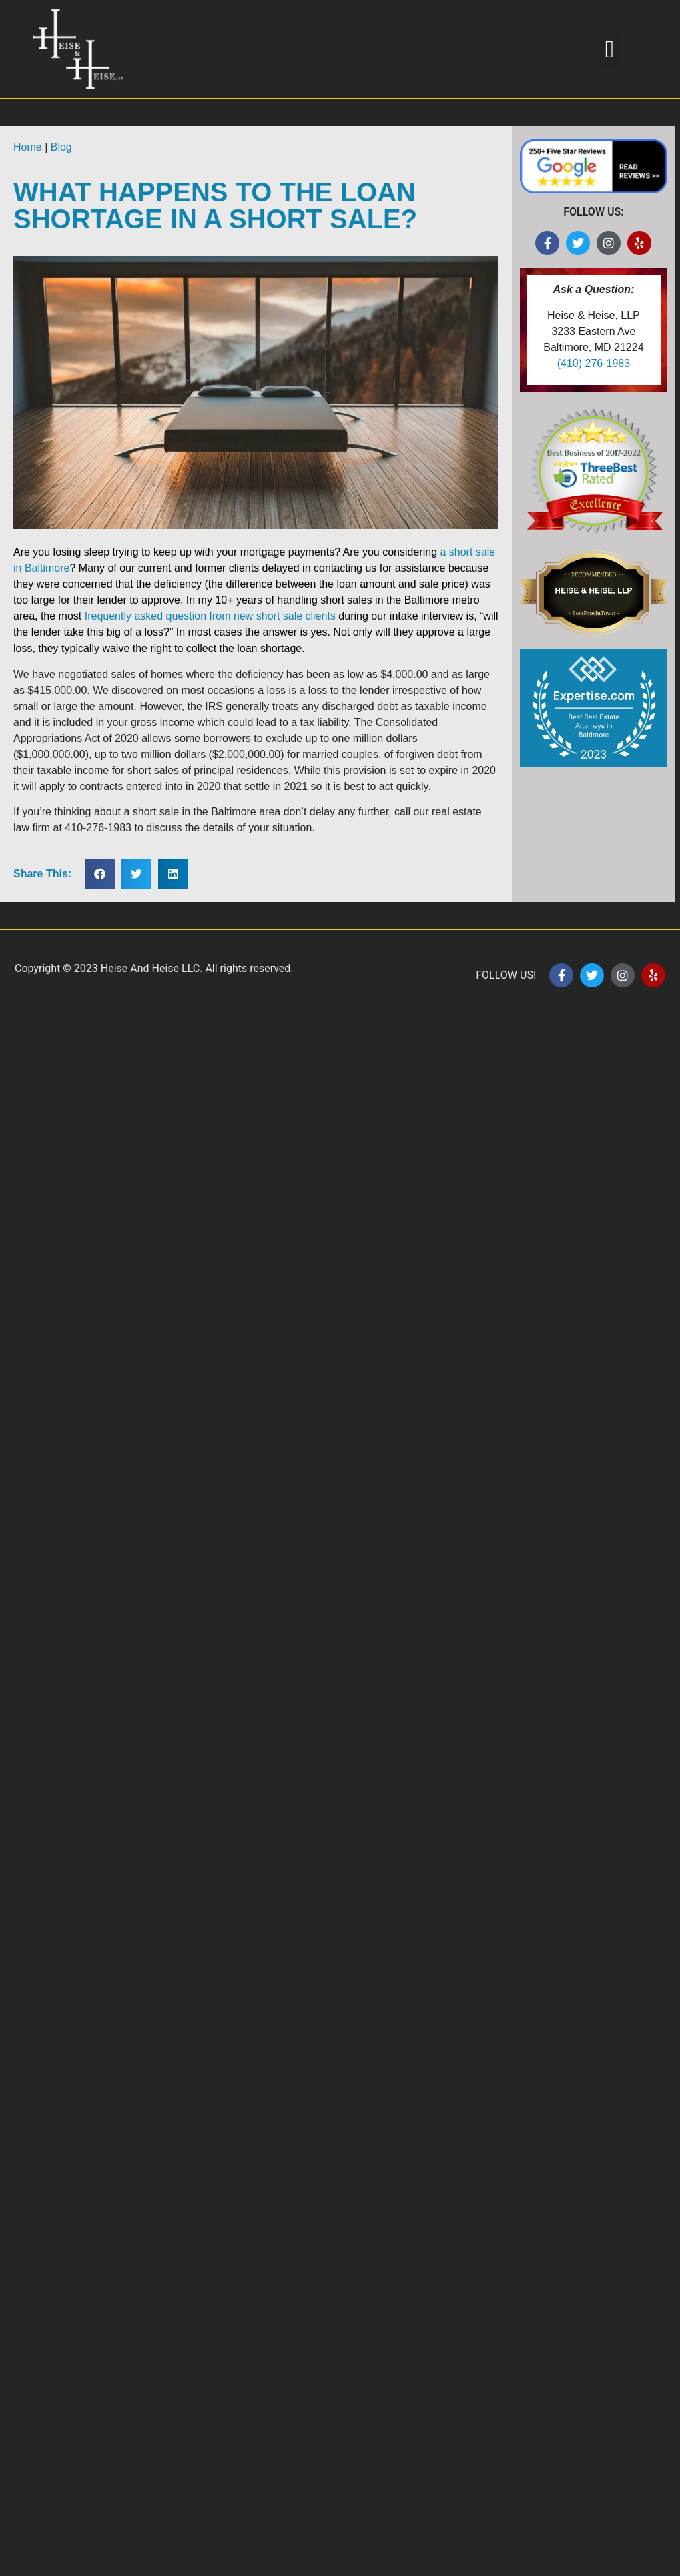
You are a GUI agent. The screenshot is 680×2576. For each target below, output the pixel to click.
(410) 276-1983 (593, 363)
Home (27, 147)
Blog (61, 147)
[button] (609, 49)
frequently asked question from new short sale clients (210, 616)
